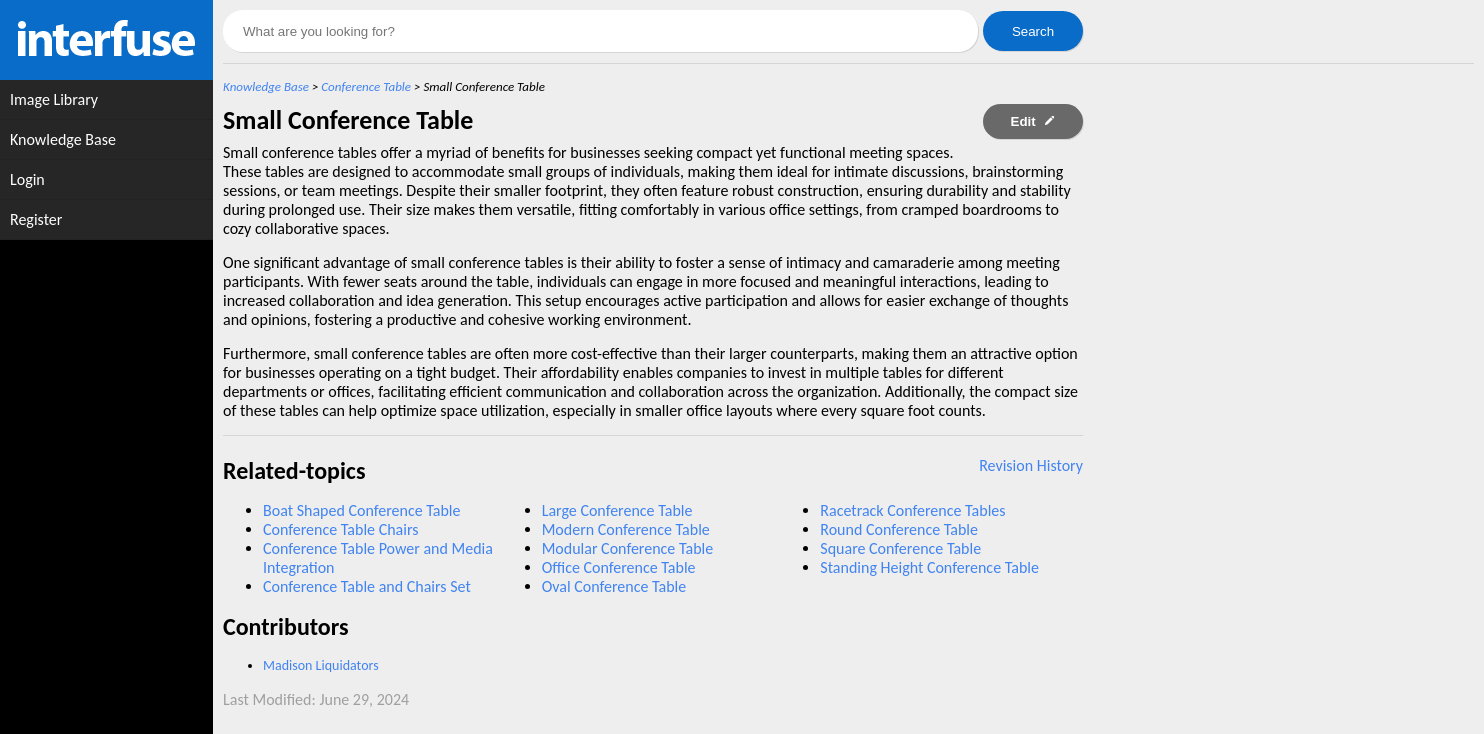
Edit (1033, 121)
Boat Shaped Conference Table (362, 510)
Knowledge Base (266, 86)
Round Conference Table (899, 529)
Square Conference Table (900, 548)
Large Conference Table (617, 510)
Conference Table (366, 86)
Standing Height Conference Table (929, 567)
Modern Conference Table (626, 529)
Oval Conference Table (614, 586)
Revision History (1031, 465)
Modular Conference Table (628, 548)
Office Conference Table (619, 567)
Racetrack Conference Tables (912, 510)
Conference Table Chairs (341, 529)
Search (1033, 31)
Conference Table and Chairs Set (367, 586)
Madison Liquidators (321, 665)
